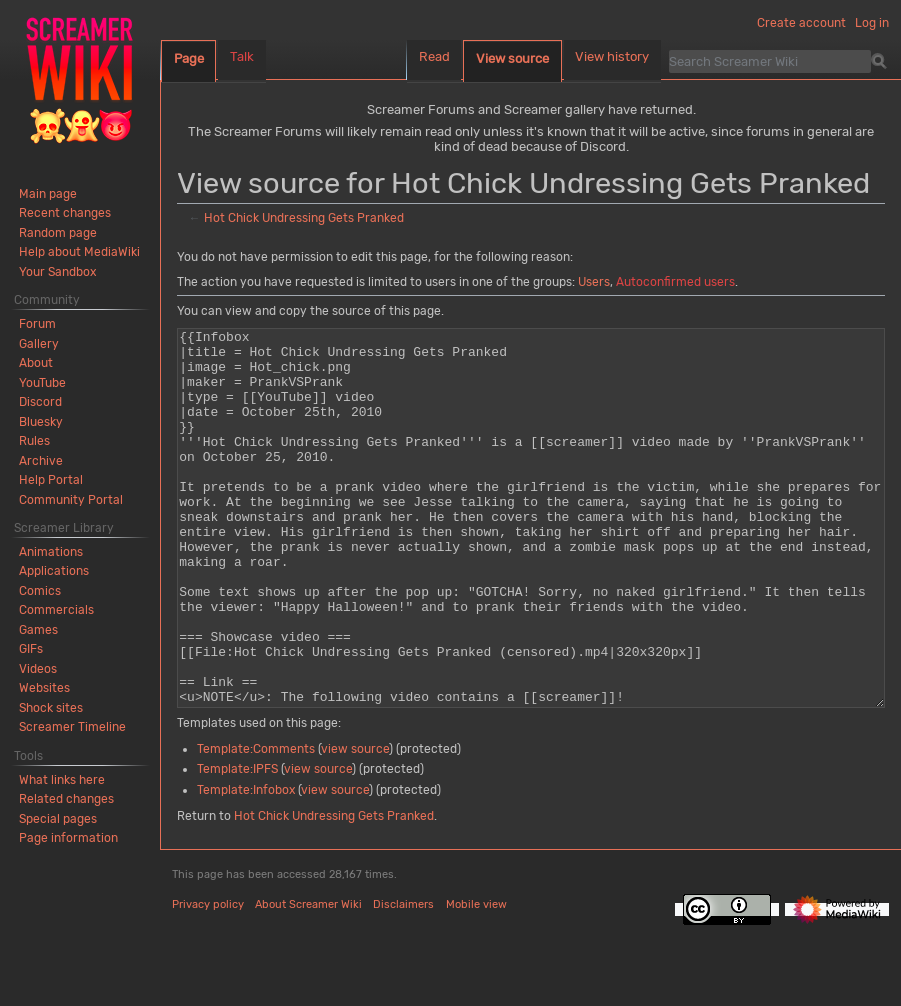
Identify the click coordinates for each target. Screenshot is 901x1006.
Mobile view (476, 979)
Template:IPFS (237, 844)
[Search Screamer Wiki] (770, 61)
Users (594, 282)
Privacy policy (208, 979)
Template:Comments (256, 824)
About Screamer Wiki (308, 979)
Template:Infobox (246, 865)
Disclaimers (403, 979)
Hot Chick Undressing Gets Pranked (304, 218)
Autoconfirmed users (675, 282)
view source (355, 824)
